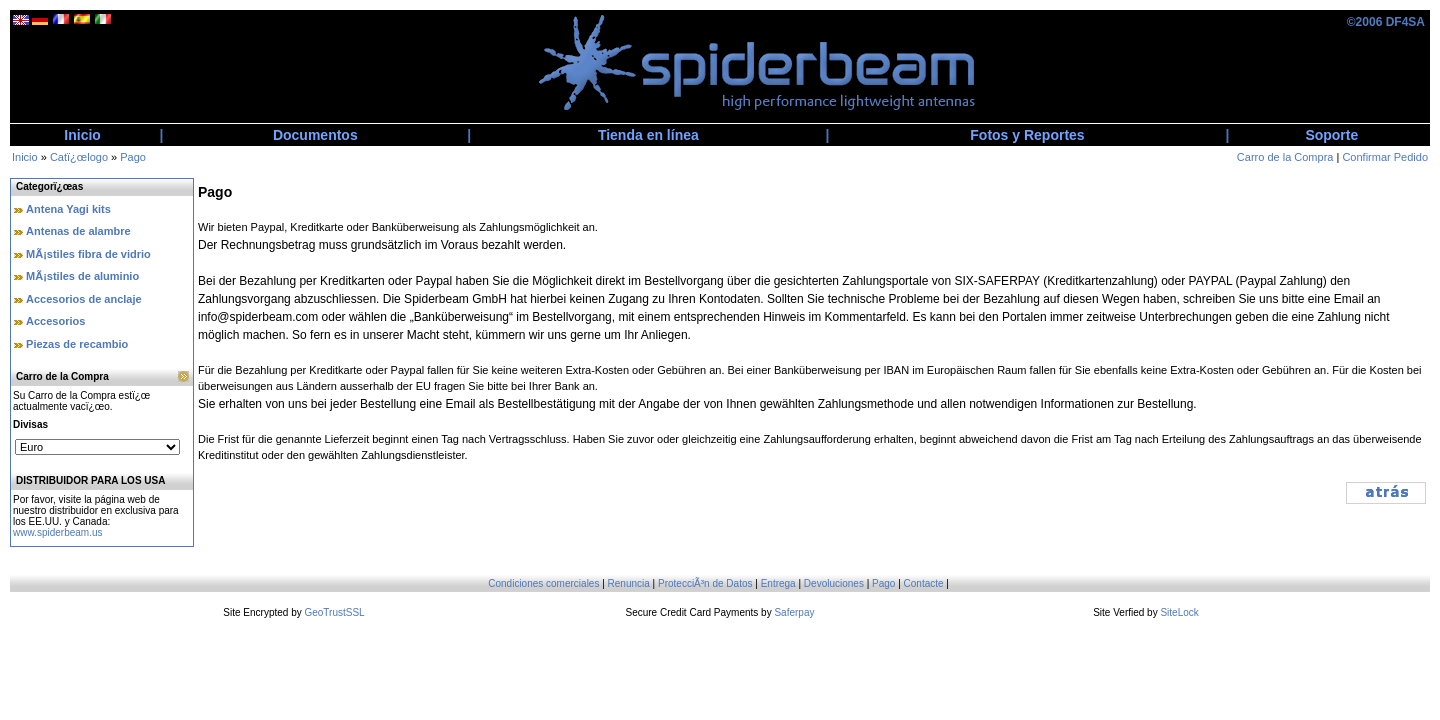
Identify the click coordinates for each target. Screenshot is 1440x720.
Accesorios (55, 321)
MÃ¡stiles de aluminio (82, 276)
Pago (133, 157)
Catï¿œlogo (79, 157)
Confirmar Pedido (1385, 157)
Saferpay (794, 612)
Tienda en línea (648, 135)
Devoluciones (834, 583)
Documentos (315, 135)
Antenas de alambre (78, 231)
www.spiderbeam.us (57, 532)
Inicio (82, 135)
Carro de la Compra (1285, 157)
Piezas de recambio (77, 344)
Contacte (924, 583)
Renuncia (629, 583)
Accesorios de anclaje (84, 299)
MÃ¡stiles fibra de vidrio (88, 254)
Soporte (1331, 135)
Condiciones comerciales (543, 583)
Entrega (778, 583)
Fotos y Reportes (1027, 135)
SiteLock (1179, 612)
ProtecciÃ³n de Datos (705, 583)
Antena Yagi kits (68, 209)
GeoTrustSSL (334, 612)
